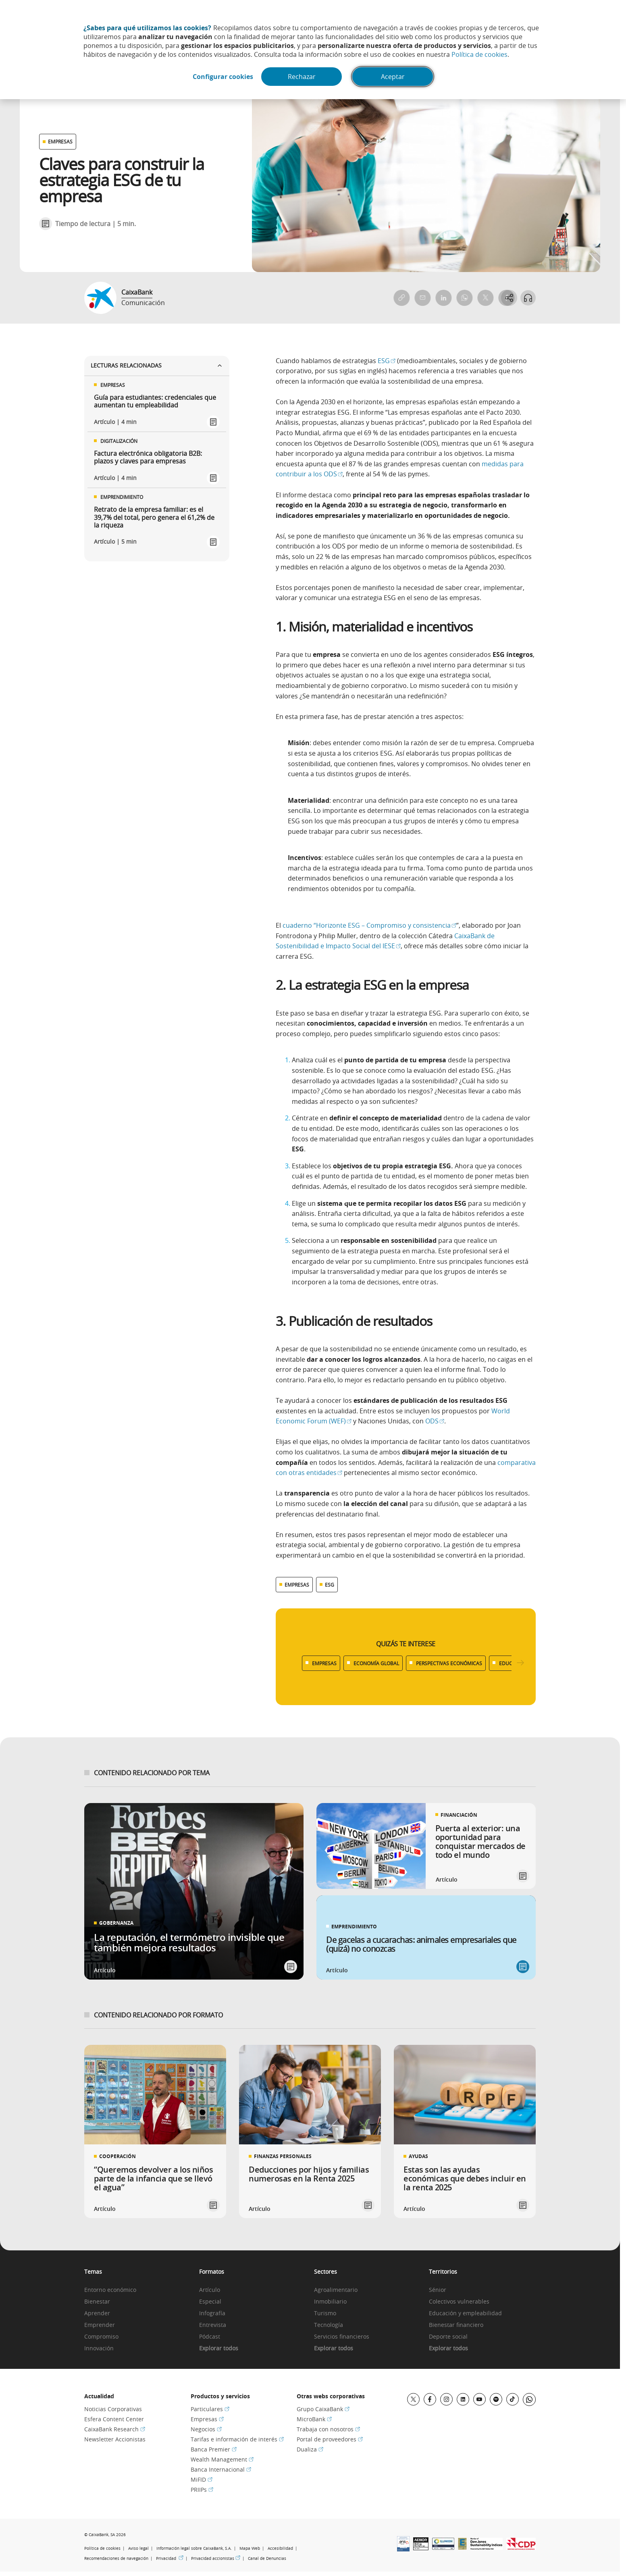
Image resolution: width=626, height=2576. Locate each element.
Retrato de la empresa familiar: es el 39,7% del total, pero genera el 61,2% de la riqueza (154, 517)
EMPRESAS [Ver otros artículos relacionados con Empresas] (60, 141)
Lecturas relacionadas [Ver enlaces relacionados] (157, 365)
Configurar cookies (221, 77)
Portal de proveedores (330, 2439)
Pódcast (209, 2336)
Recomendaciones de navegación (116, 2558)
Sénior (437, 2290)
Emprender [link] (99, 2325)
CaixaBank (136, 292)
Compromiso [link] (101, 2336)
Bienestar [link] (97, 2301)
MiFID (201, 2479)
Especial (210, 2301)
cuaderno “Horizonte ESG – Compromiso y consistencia (369, 925)
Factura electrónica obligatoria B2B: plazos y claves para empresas (148, 457)
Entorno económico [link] (110, 2290)
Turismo (325, 2313)
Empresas (207, 2419)
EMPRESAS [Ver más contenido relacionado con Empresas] (297, 1584)
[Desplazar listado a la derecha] (520, 1663)
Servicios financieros (341, 2336)
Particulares (210, 2409)
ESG (386, 360)
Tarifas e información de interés (237, 2439)
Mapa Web (249, 2548)
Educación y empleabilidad (465, 2313)
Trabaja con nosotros (328, 2429)
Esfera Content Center (114, 2419)
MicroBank (314, 2419)
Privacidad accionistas (215, 2558)
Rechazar (302, 77)
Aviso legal (138, 2548)
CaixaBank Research (114, 2429)
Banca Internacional (221, 2469)
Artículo (209, 2290)
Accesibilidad (280, 2548)
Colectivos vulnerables (459, 2301)
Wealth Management (222, 2459)
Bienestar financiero (456, 2325)
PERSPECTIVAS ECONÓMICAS (449, 1663)
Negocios (206, 2429)
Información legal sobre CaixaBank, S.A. (194, 2548)
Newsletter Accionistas (115, 2439)
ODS (434, 1421)
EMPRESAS (324, 1663)
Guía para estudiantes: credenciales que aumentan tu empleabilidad (155, 401)
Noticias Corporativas (113, 2409)
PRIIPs (202, 2489)
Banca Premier (214, 2449)
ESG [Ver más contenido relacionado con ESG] (329, 1584)
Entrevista (212, 2325)
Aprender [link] (97, 2313)
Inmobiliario (330, 2301)
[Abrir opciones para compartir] (508, 298)
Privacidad (169, 2558)
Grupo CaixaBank (323, 2409)
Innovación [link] (99, 2348)
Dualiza (310, 2449)
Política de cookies (479, 54)
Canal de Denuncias (267, 2558)
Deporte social (448, 2336)
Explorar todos (218, 2348)
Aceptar (394, 77)
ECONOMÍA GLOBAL (376, 1663)
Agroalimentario (336, 2290)
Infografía (212, 2313)
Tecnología (328, 2325)
